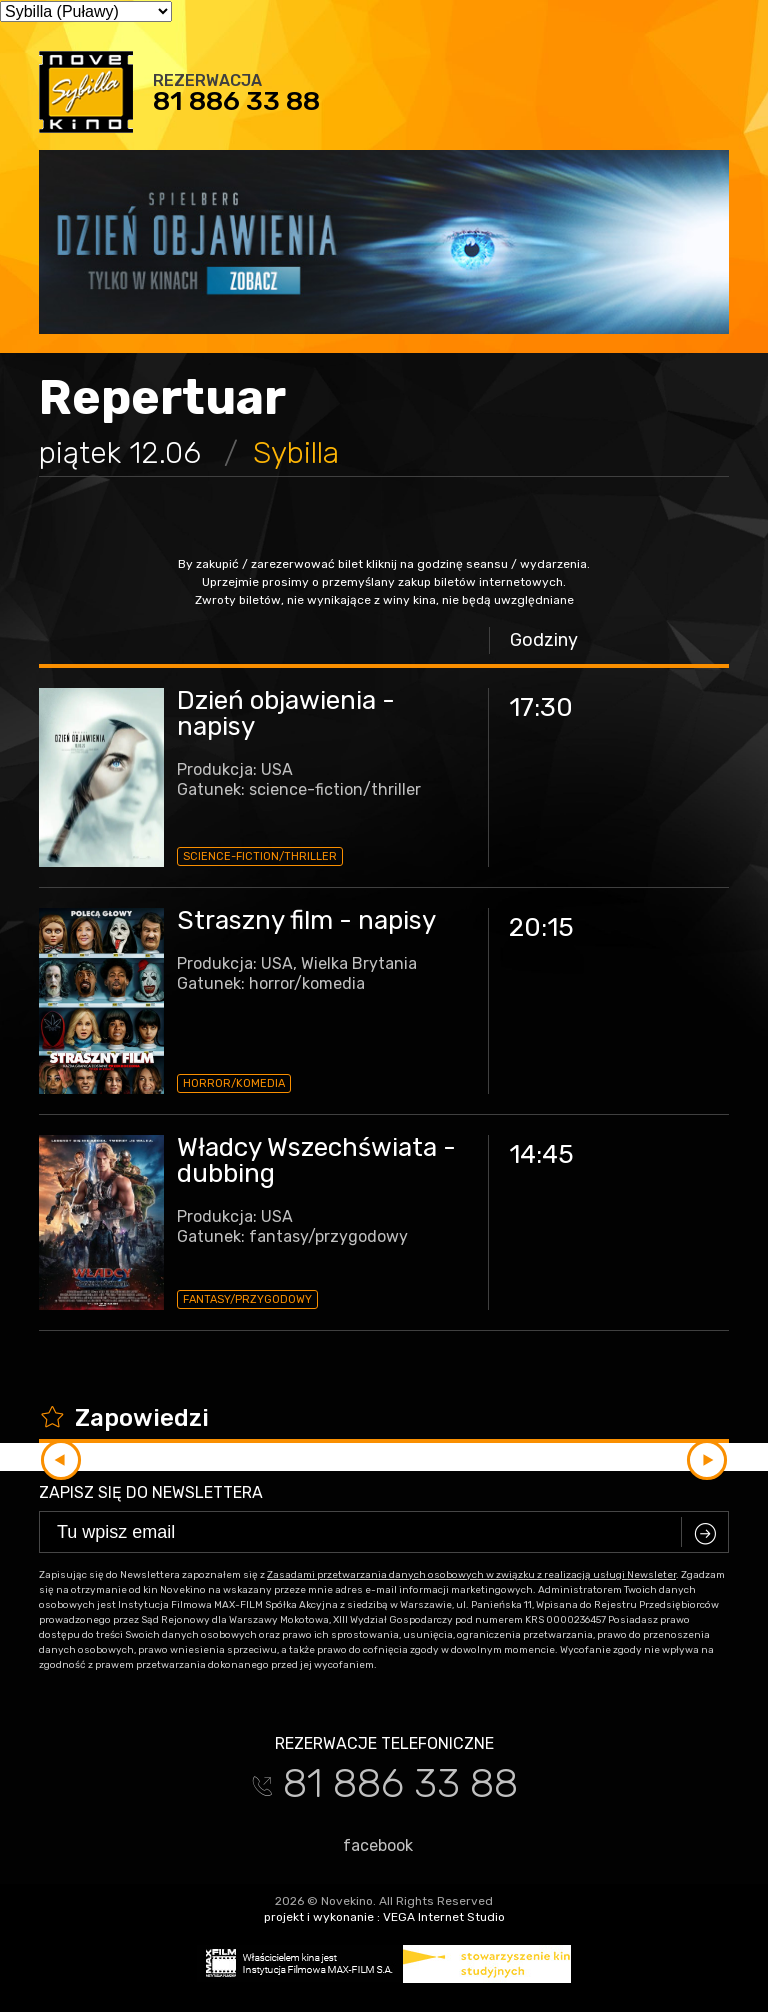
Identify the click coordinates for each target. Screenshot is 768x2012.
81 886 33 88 (236, 101)
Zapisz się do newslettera (151, 1492)
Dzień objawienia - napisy (286, 713)
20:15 (541, 927)
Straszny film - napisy (306, 920)
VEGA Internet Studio (444, 1917)
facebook (369, 1845)
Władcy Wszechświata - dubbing (316, 1160)
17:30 (541, 707)
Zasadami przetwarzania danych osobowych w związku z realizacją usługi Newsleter (471, 1575)
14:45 (541, 1154)
